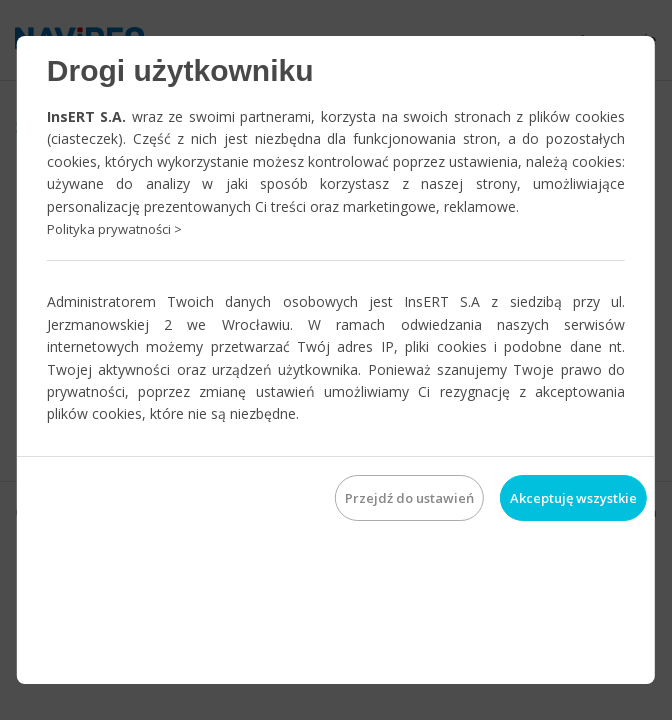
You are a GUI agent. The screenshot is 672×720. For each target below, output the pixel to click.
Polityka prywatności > (114, 229)
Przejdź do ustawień (409, 498)
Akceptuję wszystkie (573, 498)
